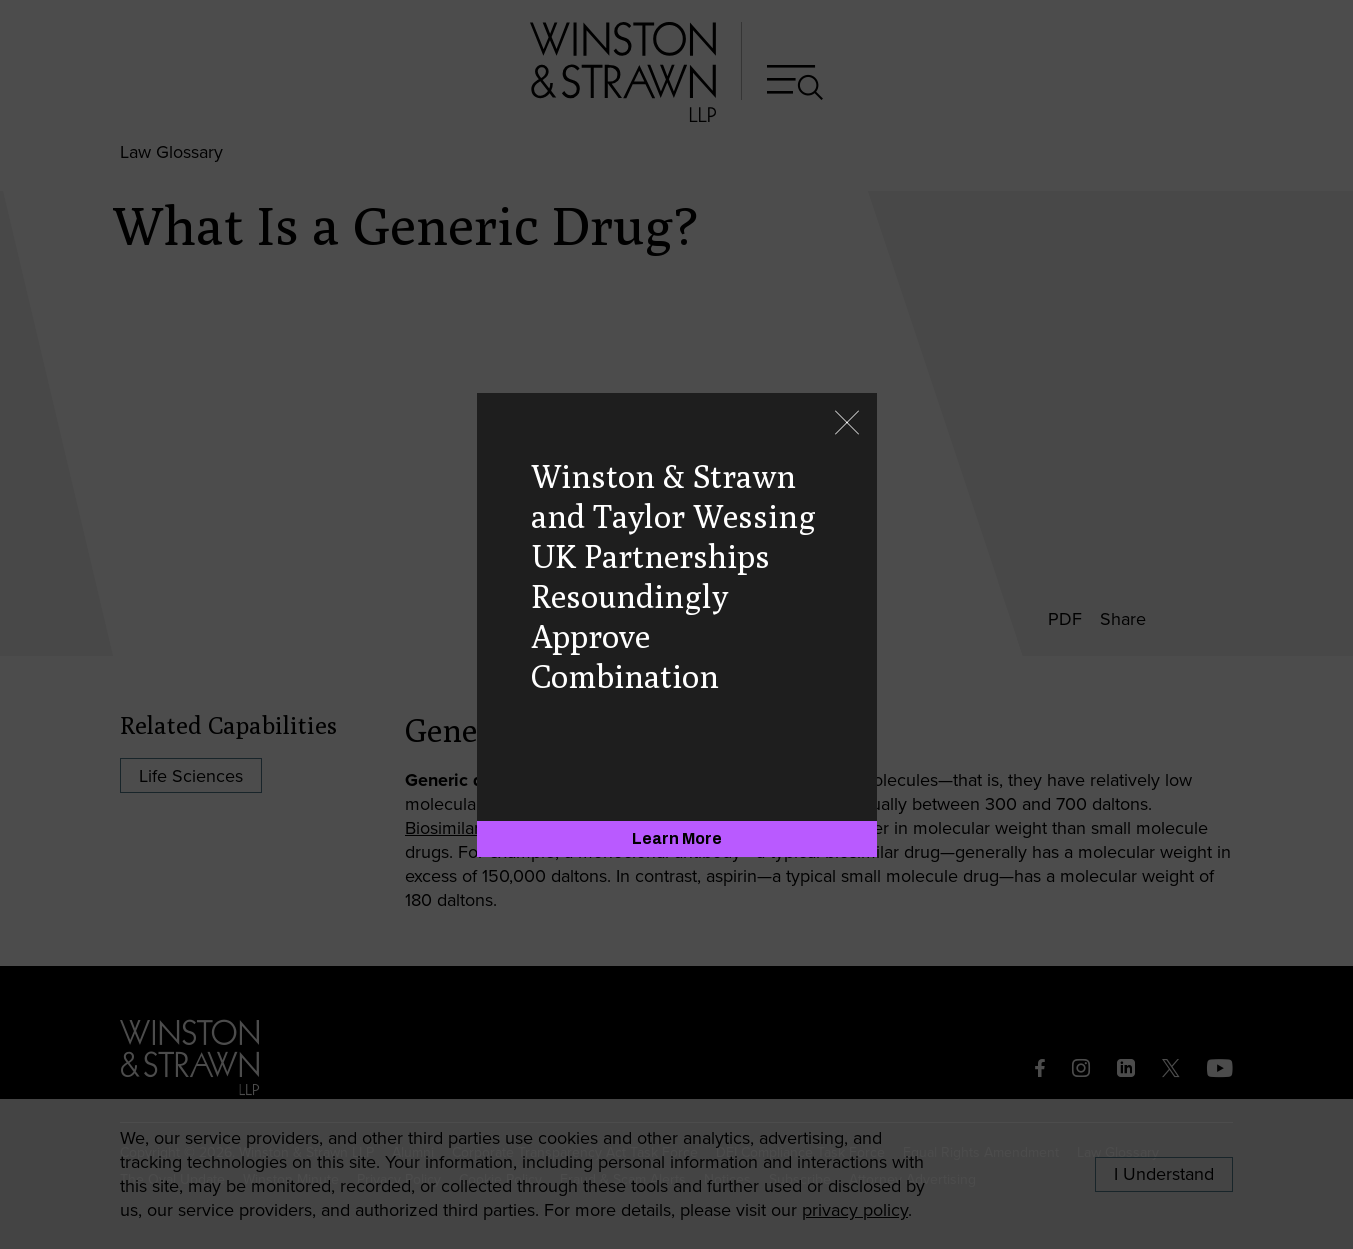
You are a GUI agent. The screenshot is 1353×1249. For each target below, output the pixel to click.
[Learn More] (677, 839)
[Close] (847, 424)
